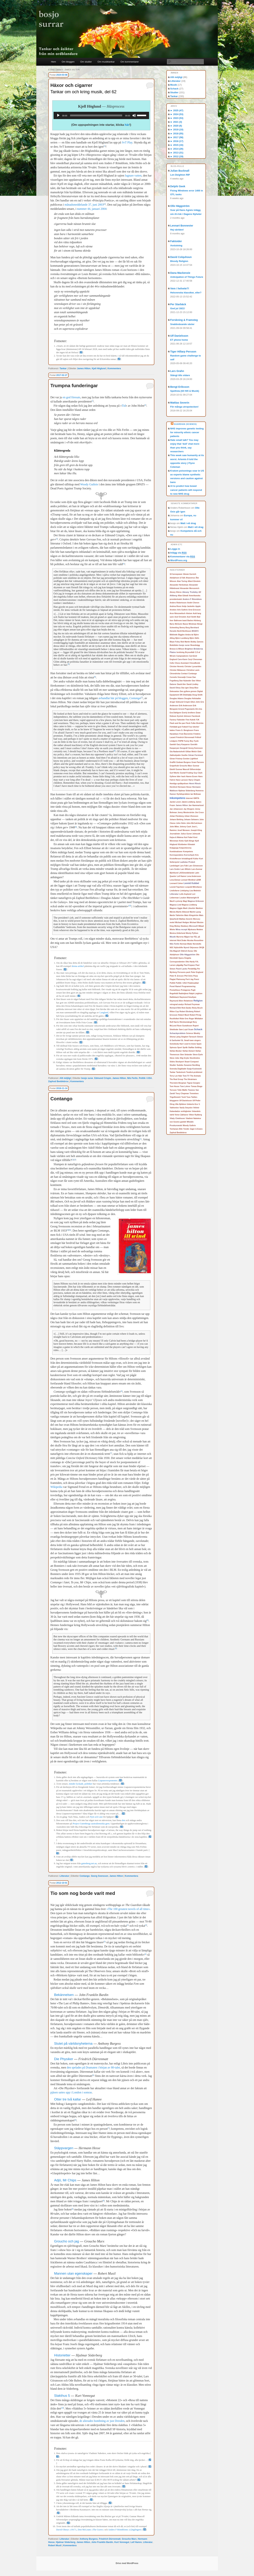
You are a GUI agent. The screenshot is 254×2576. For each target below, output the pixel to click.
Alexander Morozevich (189, 588)
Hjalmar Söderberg (65, 2542)
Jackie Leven (175, 802)
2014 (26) (176, 148)
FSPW (180, 741)
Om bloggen (68, 61)
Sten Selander (186, 1055)
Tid (124, 405)
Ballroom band (180, 621)
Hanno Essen (192, 776)
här (127, 124)
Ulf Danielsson (179, 335)
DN (181, 695)
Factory (173, 720)
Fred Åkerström (186, 734)
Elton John (195, 702)
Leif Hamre (136, 2542)
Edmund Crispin (102, 1078)
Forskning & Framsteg (184, 319)
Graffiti (173, 762)
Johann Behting (177, 820)
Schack (174, 88)
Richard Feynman (192, 1004)
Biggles (181, 635)
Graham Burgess (183, 762)
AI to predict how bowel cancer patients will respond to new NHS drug (186, 490)
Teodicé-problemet (194, 1072)
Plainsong (180, 979)
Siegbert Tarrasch (188, 1037)
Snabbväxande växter (182, 324)
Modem (199, 930)
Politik (172, 983)
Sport (179, 1048)
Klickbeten (182, 844)
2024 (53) (176, 114)
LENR (198, 880)
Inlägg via (178, 552)
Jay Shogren (189, 809)
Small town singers (192, 1040)
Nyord (186, 947)
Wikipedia (56, 1486)
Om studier (86, 61)
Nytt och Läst (96, 1817)
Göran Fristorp (176, 759)
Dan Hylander (185, 681)
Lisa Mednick (195, 891)
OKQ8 (201, 948)
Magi (185, 901)
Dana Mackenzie (180, 272)
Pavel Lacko (181, 969)
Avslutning (176, 245)
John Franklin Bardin (102, 2542)
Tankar (63, 368)
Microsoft (193, 926)
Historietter (62, 2355)
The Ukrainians (190, 1079)
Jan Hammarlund (196, 805)
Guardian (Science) (185, 424)
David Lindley (192, 684)
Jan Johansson (176, 809)
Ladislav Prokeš (187, 862)
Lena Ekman (175, 880)
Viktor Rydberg (195, 1115)
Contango (135, 698)
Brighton (189, 649)
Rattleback (174, 997)
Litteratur (64, 1876)
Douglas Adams (177, 698)
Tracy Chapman (182, 1093)
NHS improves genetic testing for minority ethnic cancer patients (187, 432)
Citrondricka (175, 674)
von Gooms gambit (178, 1122)
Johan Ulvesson (191, 816)
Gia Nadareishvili (177, 752)
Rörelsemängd (186, 1022)
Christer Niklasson (178, 670)
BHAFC (195, 631)
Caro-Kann (182, 659)
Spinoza (173, 1048)
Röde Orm (184, 1019)
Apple (198, 606)
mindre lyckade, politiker (80, 1784)
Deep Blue (194, 688)
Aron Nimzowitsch (178, 613)
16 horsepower (176, 574)
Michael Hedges (182, 922)
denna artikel (78, 966)
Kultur (195, 859)
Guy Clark (198, 773)
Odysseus (194, 948)
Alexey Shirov (176, 592)
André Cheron (193, 603)
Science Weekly (193, 1033)
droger (173, 702)
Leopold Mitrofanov (193, 887)
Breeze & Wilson (177, 649)
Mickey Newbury (181, 926)
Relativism (188, 1001)
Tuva (188, 1097)
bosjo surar (87, 1078)
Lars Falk (184, 866)
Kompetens (188, 852)
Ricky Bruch (197, 1008)
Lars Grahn (177, 371)
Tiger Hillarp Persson (183, 351)
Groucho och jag (66, 2241)
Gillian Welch (191, 752)
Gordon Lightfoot (190, 759)
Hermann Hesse (185, 787)
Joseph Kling (196, 830)
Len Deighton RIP (180, 174)
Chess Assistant (182, 663)
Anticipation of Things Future (186, 277)
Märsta (173, 912)
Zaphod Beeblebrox (58, 1081)
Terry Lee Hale (176, 1076)
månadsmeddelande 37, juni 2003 (84, 204)
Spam (198, 1044)
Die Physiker (63, 2059)
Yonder (186, 1129)
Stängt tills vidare (180, 375)
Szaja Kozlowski (194, 1069)
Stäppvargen (63, 2148)
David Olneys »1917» (66, 2529)
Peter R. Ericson (177, 976)
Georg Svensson (99, 1876)
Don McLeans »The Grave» (91, 2529)
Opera (181, 958)
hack (183, 776)
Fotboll (185, 727)
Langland (103, 1012)
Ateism (189, 613)
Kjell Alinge (189, 841)
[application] (101, 115)
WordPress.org (178, 560)
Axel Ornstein (180, 617)
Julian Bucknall (179, 170)
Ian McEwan (195, 794)
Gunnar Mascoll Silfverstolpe (188, 769)
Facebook (196, 716)
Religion (197, 1000)
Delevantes (174, 691)
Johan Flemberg (177, 816)
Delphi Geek (177, 186)
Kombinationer (176, 852)
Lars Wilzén (185, 869)
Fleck (188, 723)
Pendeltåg (192, 969)
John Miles (174, 827)
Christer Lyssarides (192, 666)
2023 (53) (176, 118)
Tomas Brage (196, 1086)
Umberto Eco (192, 1104)
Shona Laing (175, 1037)
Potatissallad (193, 983)
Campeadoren (182, 656)
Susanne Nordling (192, 1065)
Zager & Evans (196, 1129)
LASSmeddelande (186, 873)
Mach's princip (176, 901)
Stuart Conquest (191, 1062)
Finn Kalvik (190, 720)
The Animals (195, 1076)
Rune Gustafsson (184, 1026)
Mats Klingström (191, 915)
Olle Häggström (180, 206)
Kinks (181, 841)
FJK (197, 720)
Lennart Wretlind (188, 880)
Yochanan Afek (176, 1129)
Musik (173, 84)
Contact (184, 674)
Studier (174, 92)
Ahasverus (190, 578)
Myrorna (179, 937)
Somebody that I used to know (183, 1044)
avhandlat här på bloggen (113, 698)
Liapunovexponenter (107, 1780)
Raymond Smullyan (187, 997)
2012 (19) (176, 156)
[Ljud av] (134, 115)
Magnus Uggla (176, 908)
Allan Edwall (183, 596)
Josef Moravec (183, 830)
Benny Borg (184, 628)
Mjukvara (192, 930)
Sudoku (180, 1065)
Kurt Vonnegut (121, 2542)
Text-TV (186, 1076)
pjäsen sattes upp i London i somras (71, 2092)
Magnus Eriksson (196, 901)
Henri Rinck (195, 783)
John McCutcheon (194, 823)
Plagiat (173, 979)
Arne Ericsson (194, 610)
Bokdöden (174, 645)
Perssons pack (183, 972)
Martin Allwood (182, 912)
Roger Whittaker (196, 1019)
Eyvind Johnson (184, 716)
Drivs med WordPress (127, 2563)
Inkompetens (177, 798)
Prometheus (175, 990)
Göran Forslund (195, 755)
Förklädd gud (175, 727)
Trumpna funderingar (74, 385)
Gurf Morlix (174, 773)
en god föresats (71, 397)
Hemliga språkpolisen (179, 784)
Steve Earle (198, 1055)
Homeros (200, 791)
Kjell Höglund (99, 368)
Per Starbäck (178, 304)
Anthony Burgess (89, 2539)
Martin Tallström (177, 915)
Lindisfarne (175, 891)
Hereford (173, 787)
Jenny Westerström (186, 812)
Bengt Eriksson (179, 386)
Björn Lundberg (182, 638)
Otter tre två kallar (67, 2099)
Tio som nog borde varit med (82, 1893)
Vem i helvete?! (179, 288)
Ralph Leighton (195, 994)
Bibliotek (174, 635)
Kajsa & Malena (176, 837)
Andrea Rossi (175, 606)
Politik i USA (145, 1078)
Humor (173, 794)
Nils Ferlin (132, 1078)
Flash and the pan (177, 723)
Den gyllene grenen (188, 691)
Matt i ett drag (188, 523)
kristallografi (187, 859)
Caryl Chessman (195, 659)
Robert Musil (55, 2545)
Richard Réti (175, 1008)
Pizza (195, 976)
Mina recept (181, 929)
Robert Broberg (186, 1011)
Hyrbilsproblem (183, 794)
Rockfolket (174, 1019)
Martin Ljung (195, 912)
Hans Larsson (182, 780)
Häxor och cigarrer (71, 85)
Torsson (173, 1090)
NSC (172, 948)
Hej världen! (177, 229)
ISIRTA (196, 798)
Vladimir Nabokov (193, 1118)
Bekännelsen (64, 1995)
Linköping (184, 891)
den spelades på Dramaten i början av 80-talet (93, 2067)
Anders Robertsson (178, 603)
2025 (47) (176, 110)
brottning (180, 652)
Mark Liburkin (189, 908)
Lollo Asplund (185, 894)
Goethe (184, 755)
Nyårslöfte (178, 948)
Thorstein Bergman (178, 1083)
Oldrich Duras (187, 951)
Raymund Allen (176, 1001)
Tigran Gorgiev (193, 1083)
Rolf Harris (174, 1022)
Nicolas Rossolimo (195, 940)
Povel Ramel (175, 986)
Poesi (196, 979)
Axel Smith (191, 617)
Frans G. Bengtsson (184, 730)
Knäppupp (174, 848)
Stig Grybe (184, 1058)
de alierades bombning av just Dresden (101, 2420)
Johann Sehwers (191, 820)
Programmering (188, 986)
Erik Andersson (185, 706)
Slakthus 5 (62, 2395)
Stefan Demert (188, 1051)
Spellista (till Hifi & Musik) (184, 391)
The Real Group (176, 1079)
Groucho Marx (129, 2539)
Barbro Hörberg (194, 621)
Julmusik (196, 834)
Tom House (175, 1086)
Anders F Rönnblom (192, 599)
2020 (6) (176, 125)
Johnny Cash (185, 827)
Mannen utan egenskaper (73, 2273)
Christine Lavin (192, 670)
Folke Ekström (197, 723)
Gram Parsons (198, 762)
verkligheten (186, 1111)
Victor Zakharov (181, 1115)
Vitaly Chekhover (177, 1118)
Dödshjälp (187, 695)
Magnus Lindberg (189, 905)
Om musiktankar (106, 61)
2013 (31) (176, 152)
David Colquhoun (181, 257)
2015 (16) (176, 145)
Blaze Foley (175, 642)
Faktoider (176, 241)
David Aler (181, 684)
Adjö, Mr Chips (65, 2180)
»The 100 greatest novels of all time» (128, 1909)
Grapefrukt (174, 766)
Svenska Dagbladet (178, 1069)
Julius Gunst (186, 834)
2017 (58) (176, 137)
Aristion (173, 610)
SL (182, 1040)
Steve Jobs (174, 1058)
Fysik (196, 741)
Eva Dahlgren (175, 713)
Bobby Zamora (197, 642)
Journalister (175, 834)
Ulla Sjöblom (180, 1104)
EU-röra (198, 709)
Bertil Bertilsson (184, 631)
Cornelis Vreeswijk (178, 677)
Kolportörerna (185, 848)
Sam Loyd (183, 1030)
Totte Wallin (182, 1090)
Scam (191, 1029)
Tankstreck (181, 1072)
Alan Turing (182, 581)
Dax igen (185, 688)
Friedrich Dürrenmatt (110, 2539)
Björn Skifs (194, 638)
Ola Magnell (175, 951)
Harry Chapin (194, 780)
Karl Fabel (188, 837)
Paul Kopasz (189, 965)
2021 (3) (176, 122)
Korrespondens (177, 855)
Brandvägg (195, 645)
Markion (199, 908)
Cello (172, 663)
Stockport (179, 1062)
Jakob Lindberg (188, 802)
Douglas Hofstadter (192, 698)
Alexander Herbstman (179, 585)
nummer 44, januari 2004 (91, 208)
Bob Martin (185, 642)
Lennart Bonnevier (181, 225)
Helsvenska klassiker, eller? (186, 292)
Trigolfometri (175, 1097)
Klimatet (191, 844)
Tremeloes (194, 1093)
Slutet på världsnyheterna (73, 2043)
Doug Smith (197, 695)
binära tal (189, 635)
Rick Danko (186, 1008)
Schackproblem (178, 1033)
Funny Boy (188, 741)
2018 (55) (176, 133)
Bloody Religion (179, 261)
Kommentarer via (182, 556)
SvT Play (127, 142)
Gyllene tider (175, 776)
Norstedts (197, 944)
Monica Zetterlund (177, 933)
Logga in (175, 549)
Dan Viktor (196, 681)
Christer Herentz (177, 666)
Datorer (173, 684)
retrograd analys (177, 1004)
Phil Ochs (188, 976)
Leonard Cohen (176, 883)
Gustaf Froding (186, 773)
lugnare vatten (133, 175)
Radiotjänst (183, 994)
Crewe (189, 677)
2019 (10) (176, 129)
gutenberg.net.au (89, 1863)
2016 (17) (176, 141)
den (123, 1820)
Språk (185, 1048)
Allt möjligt (65, 1078)
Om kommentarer (129, 61)
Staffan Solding (195, 1048)
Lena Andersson (194, 876)
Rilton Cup (174, 1012)
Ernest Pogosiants (186, 709)
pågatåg (179, 965)
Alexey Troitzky (190, 592)
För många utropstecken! (184, 406)
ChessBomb (194, 663)
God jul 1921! (177, 308)
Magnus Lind (175, 905)
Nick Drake (181, 940)
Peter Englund (197, 972)
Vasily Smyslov (185, 1108)
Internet (189, 798)
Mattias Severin (179, 402)
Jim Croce (199, 812)
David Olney (175, 688)
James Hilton (84, 368)
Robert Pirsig (195, 1015)
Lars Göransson (195, 866)
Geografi (184, 748)
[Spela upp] (58, 115)
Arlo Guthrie (182, 610)
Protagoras (185, 990)
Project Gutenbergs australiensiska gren (91, 1823)
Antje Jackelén (188, 606)
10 (130, 906)
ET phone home (179, 339)
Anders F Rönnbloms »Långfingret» (125, 2529)
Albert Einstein (194, 581)
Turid (183, 1097)
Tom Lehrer (185, 1086)
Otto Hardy (190, 962)
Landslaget (174, 866)
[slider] (96, 115)
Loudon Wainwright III (189, 898)
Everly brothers (188, 713)
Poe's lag (190, 979)
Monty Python (192, 933)
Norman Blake (186, 944)
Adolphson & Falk (177, 578)
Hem (53, 61)
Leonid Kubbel (191, 883)
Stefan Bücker (176, 1051)
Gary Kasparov (183, 744)
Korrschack (189, 855)
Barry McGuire (176, 624)
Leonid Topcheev (177, 887)
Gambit (173, 744)
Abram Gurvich (189, 574)
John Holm (181, 823)
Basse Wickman (190, 624)
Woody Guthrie (89, 484)
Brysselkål (189, 652)
